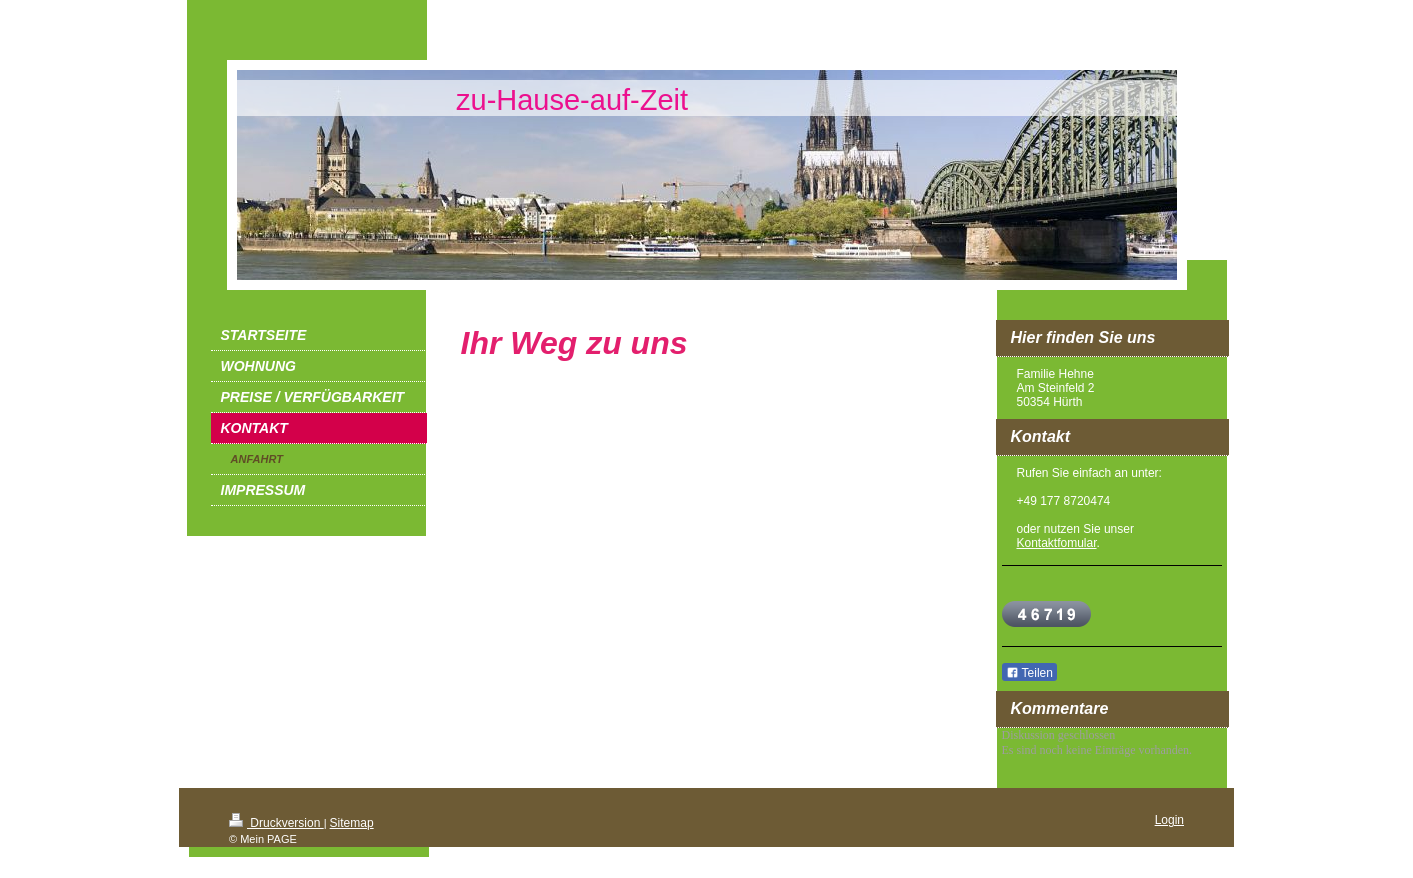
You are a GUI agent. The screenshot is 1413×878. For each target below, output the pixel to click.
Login (1169, 820)
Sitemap (352, 823)
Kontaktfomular (1057, 543)
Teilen (1029, 673)
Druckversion (276, 823)
